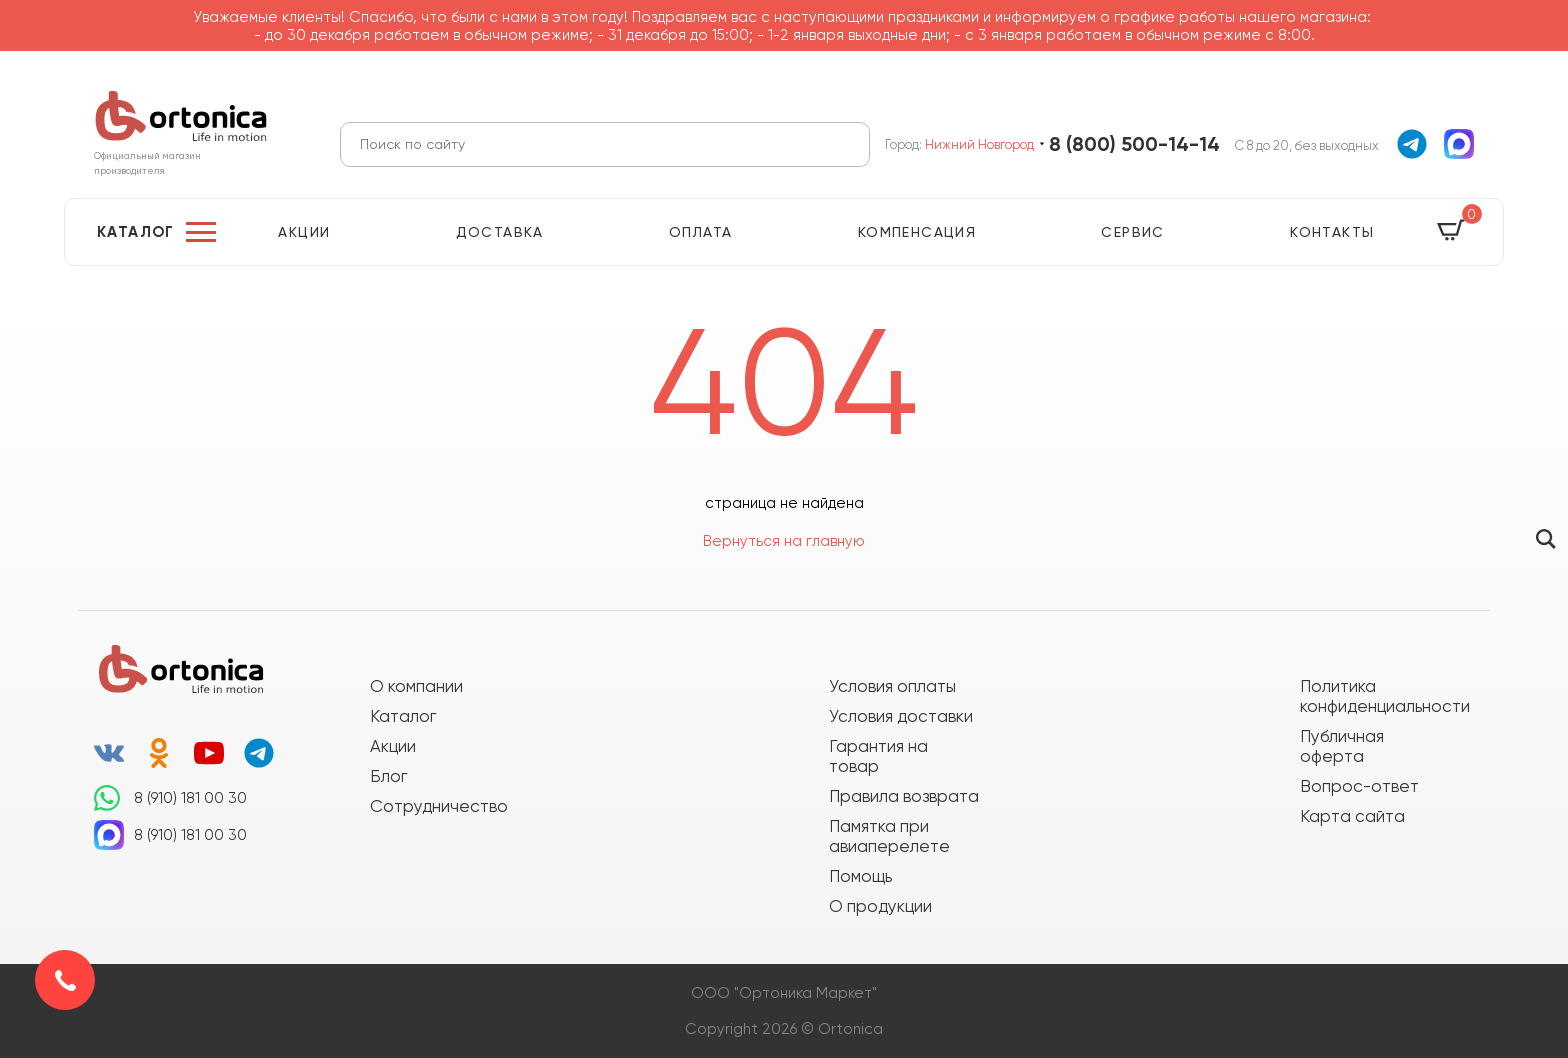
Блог (388, 776)
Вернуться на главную (784, 541)
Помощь (860, 876)
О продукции (880, 906)
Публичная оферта (1342, 746)
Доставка (500, 232)
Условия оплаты (892, 686)
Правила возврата (904, 796)
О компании (416, 686)
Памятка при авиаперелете (889, 836)
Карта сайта (1352, 816)
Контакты (1332, 232)
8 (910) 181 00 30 (190, 798)
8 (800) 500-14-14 (1134, 144)
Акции (304, 232)
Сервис (1132, 232)
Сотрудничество (439, 806)
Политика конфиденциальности (1375, 696)
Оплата (700, 232)
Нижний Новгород (979, 144)
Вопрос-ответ (1359, 786)
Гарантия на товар (878, 756)
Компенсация (917, 232)
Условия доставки (901, 716)
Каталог (136, 232)
